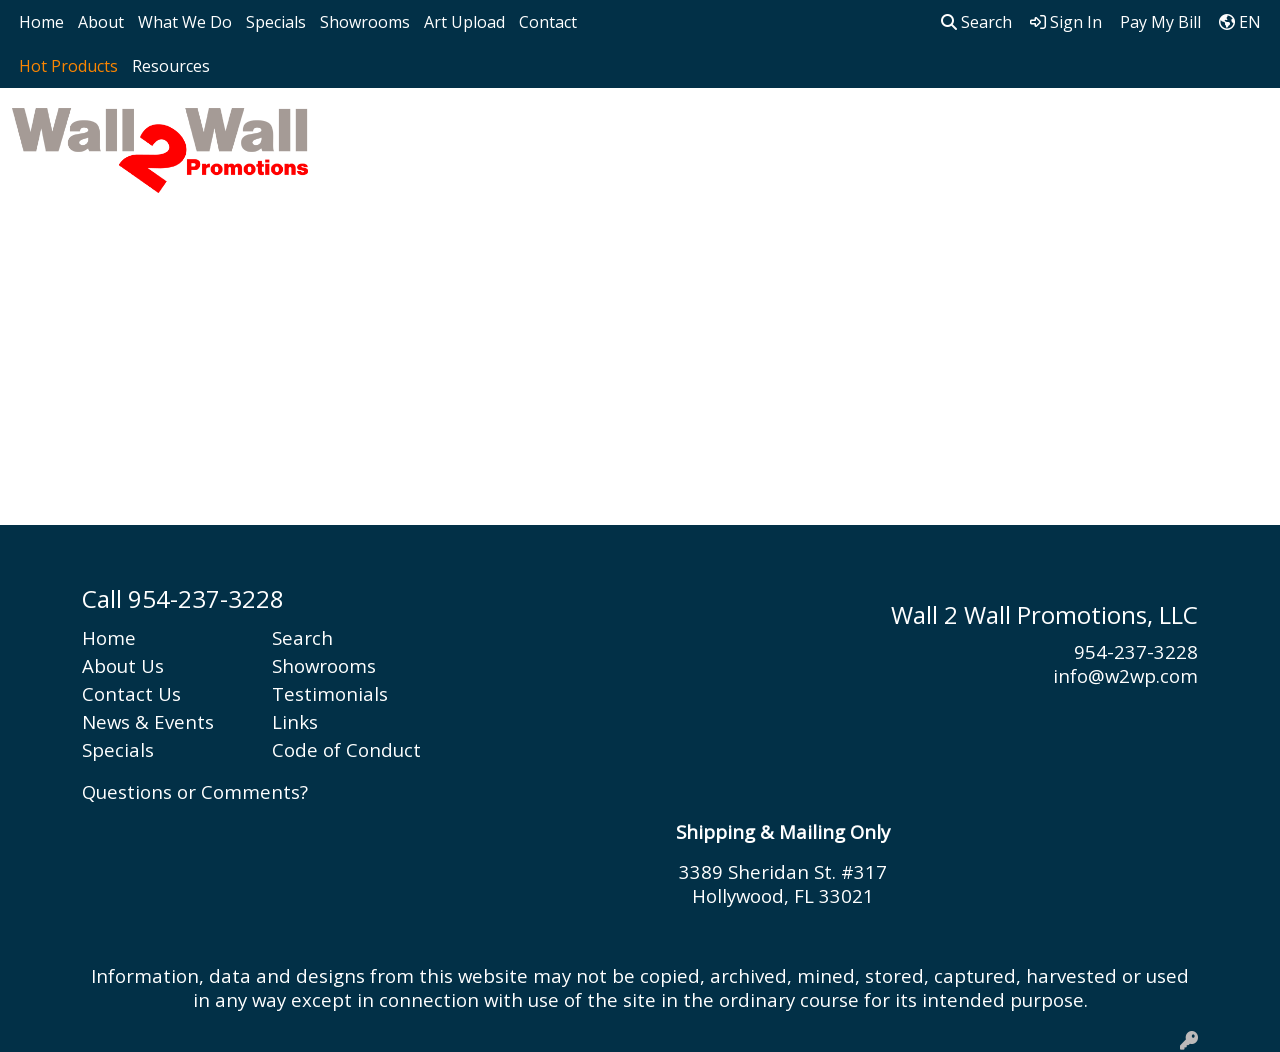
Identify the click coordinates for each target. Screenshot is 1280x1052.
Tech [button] (1007, 131)
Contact (548, 22)
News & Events (148, 721)
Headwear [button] (728, 131)
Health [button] (837, 131)
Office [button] (926, 131)
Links (295, 721)
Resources (171, 66)
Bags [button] (501, 131)
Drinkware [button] (602, 131)
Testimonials (330, 693)
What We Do (185, 22)
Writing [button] (1095, 131)
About (101, 22)
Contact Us (131, 693)
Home (41, 22)
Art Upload (464, 22)
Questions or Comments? (195, 791)
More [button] (1184, 131)
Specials (276, 22)
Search (976, 22)
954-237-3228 (1136, 651)
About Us (123, 665)
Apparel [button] (411, 131)
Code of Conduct (346, 749)
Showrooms (365, 22)
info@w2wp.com (1125, 675)
